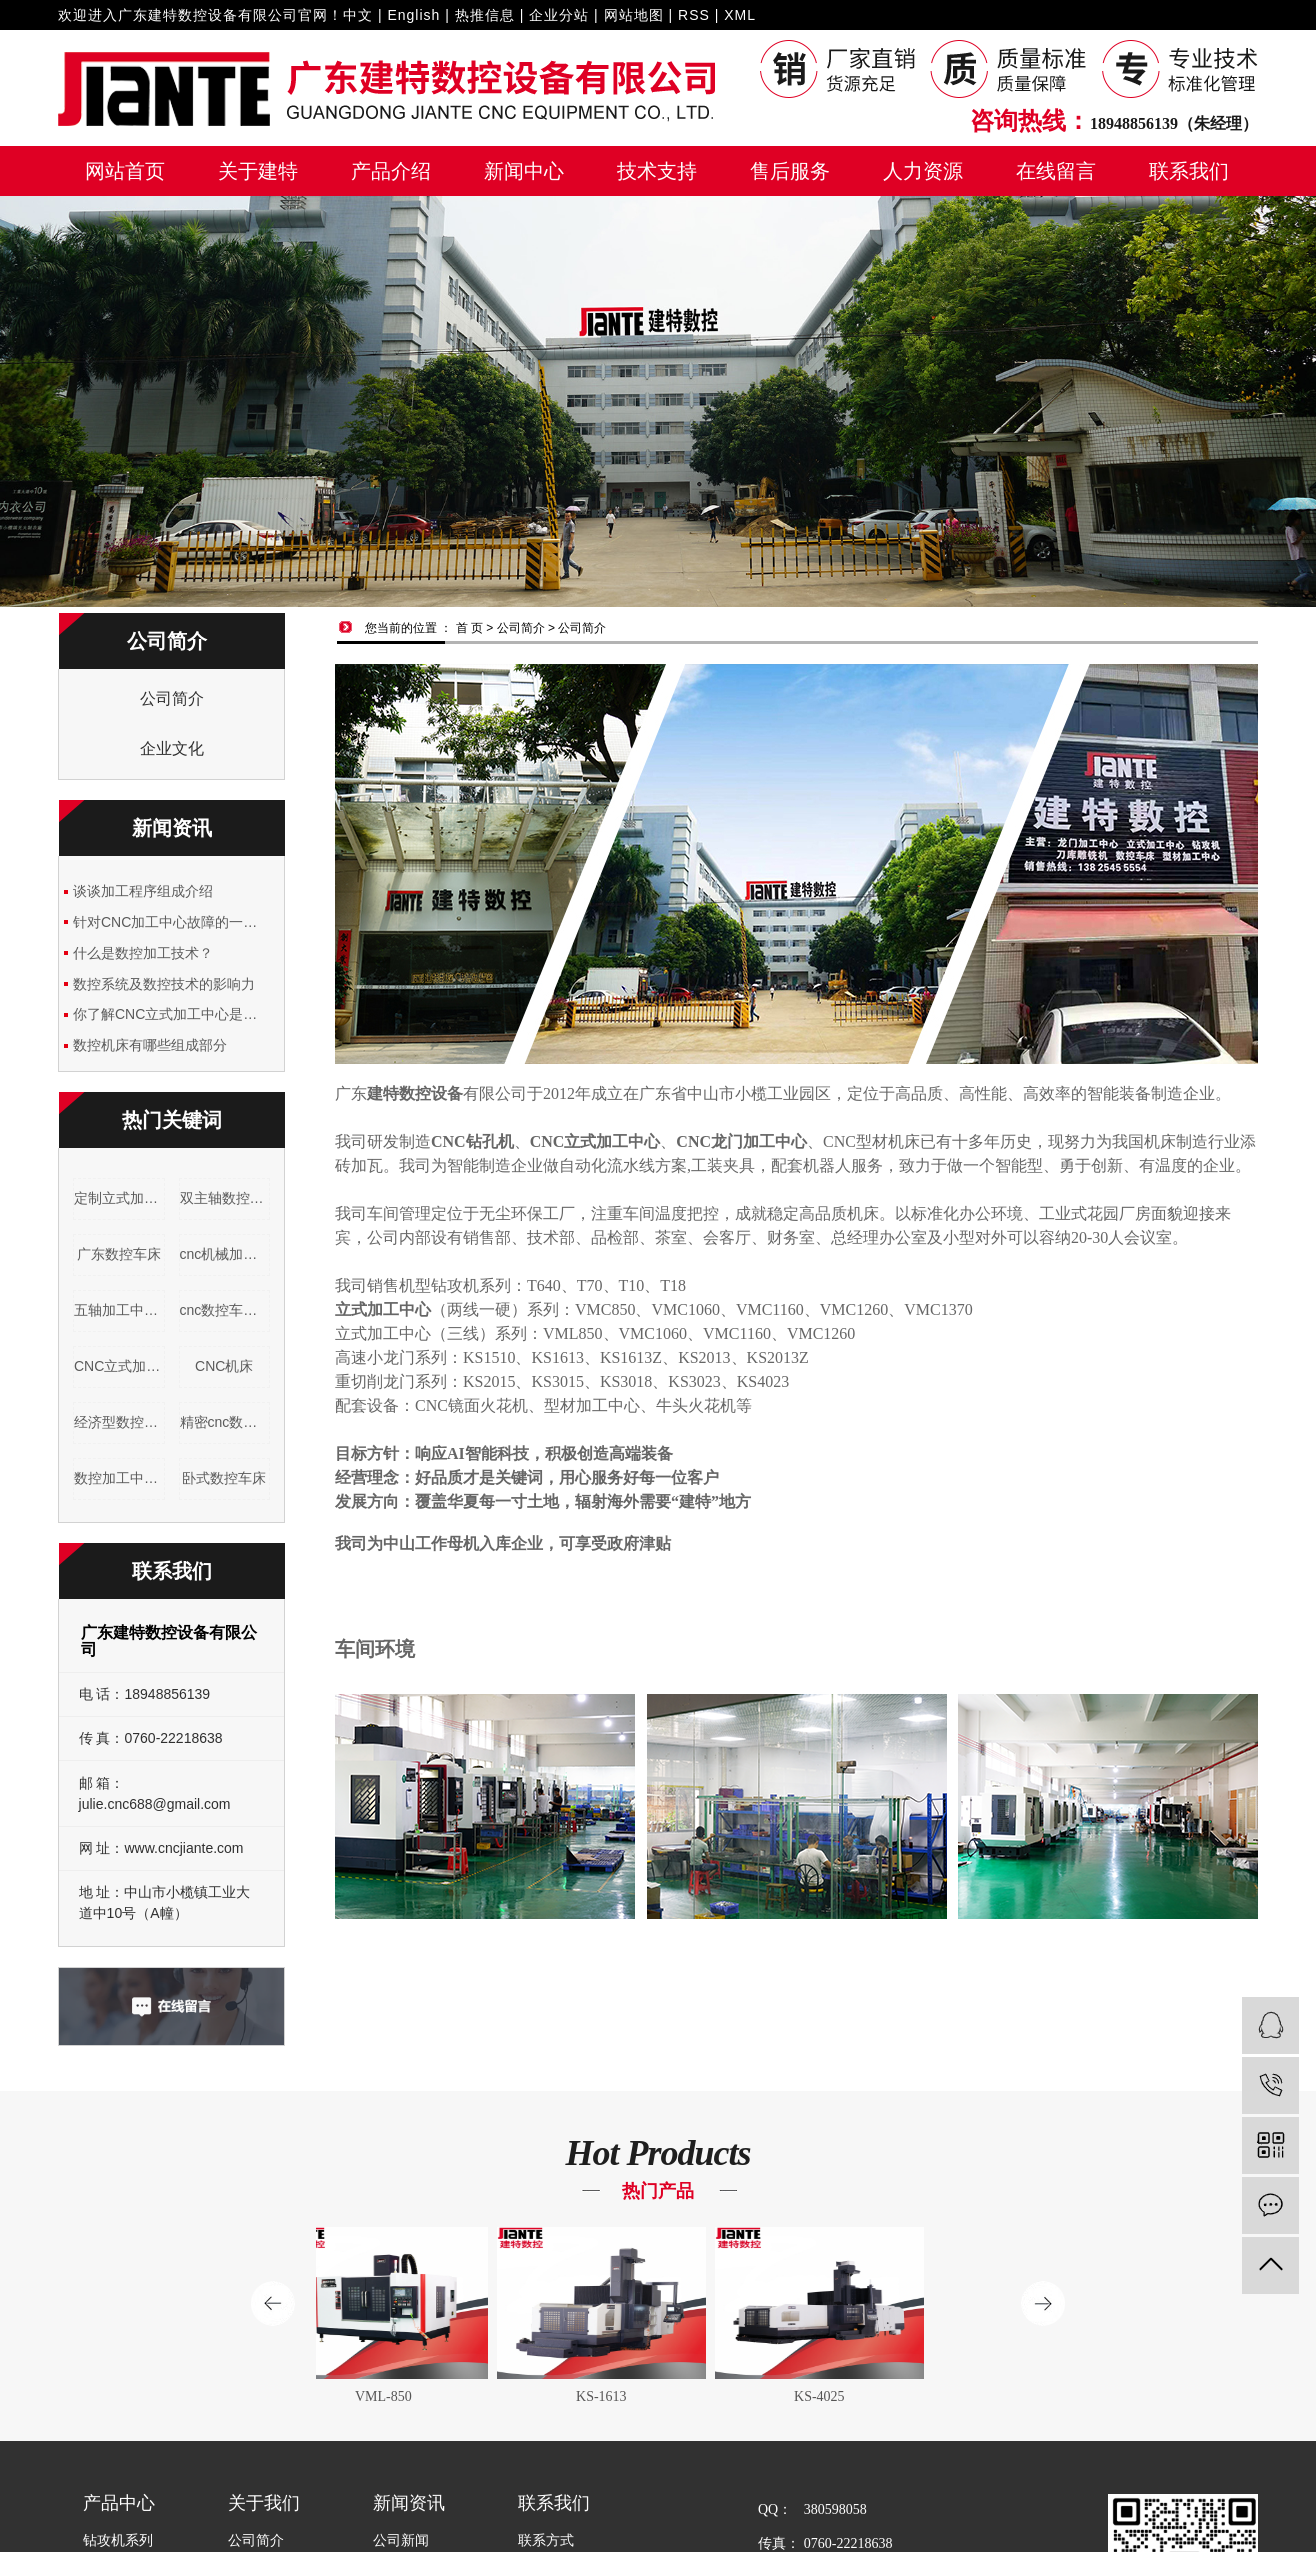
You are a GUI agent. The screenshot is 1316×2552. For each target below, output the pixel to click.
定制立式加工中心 (119, 1198)
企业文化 (172, 748)
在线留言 (1056, 171)
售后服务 (790, 171)
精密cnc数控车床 (225, 1422)
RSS (694, 15)
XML (740, 15)
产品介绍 (391, 171)
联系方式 (546, 2540)
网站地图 (634, 15)
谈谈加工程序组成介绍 (143, 891)
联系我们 (1189, 171)
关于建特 (258, 171)
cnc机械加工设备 (225, 1254)
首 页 (469, 628)
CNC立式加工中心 (119, 1366)
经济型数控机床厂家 (119, 1422)
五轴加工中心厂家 (119, 1310)
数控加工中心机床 (119, 1478)
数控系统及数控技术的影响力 (164, 984)
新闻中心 (524, 171)
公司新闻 (401, 2540)
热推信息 (485, 15)
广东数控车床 (119, 1254)
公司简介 (172, 698)
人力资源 (923, 171)
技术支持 (657, 171)
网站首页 (125, 171)
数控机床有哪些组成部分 (150, 1045)
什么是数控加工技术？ (143, 953)
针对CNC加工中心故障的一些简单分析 (171, 922)
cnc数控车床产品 (225, 1310)
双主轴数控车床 (225, 1198)
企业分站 (559, 15)
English (413, 15)
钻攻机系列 (118, 2540)
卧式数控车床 (224, 1478)
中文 (358, 15)
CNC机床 (224, 1366)
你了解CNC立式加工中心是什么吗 (171, 1014)
